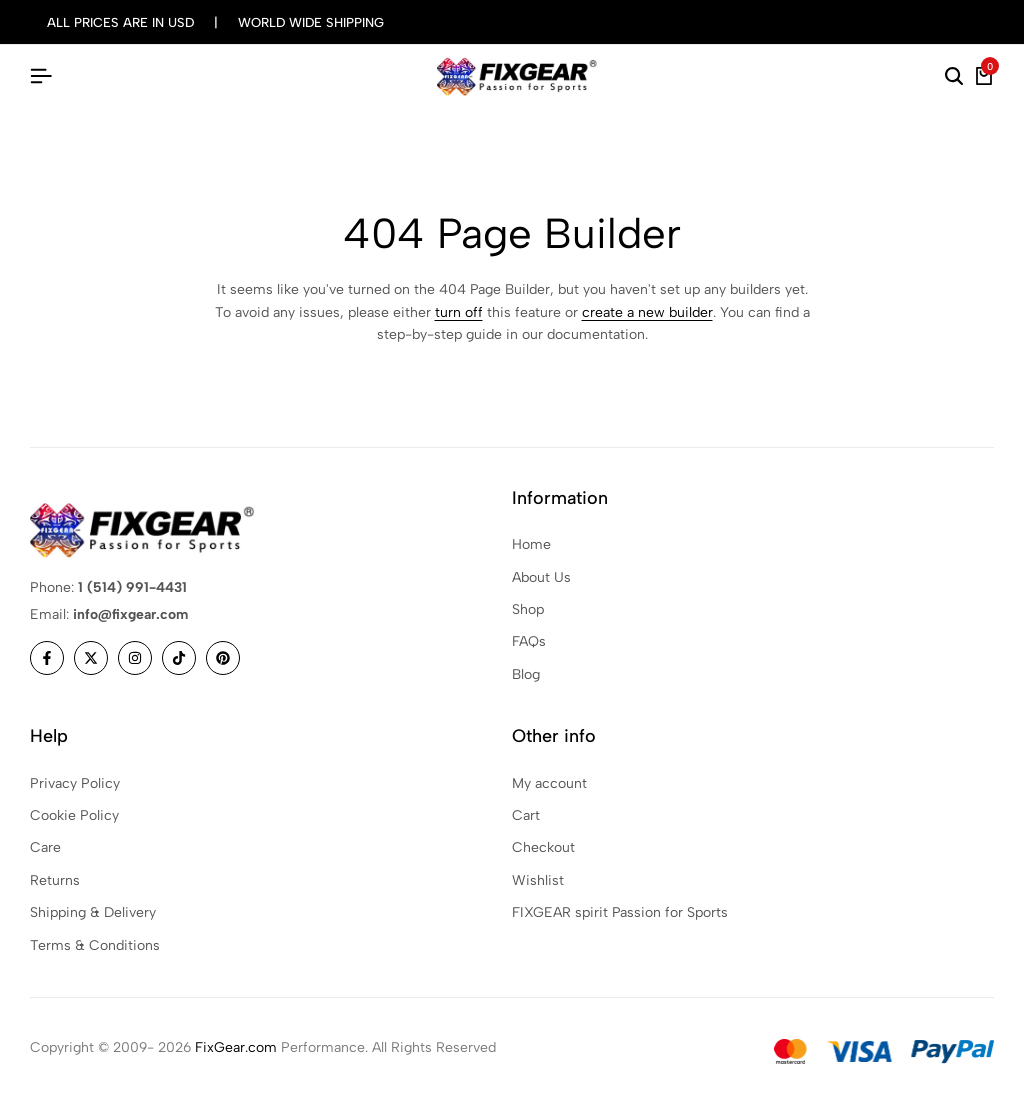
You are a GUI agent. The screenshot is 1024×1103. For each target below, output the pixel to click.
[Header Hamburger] (41, 76)
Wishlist (538, 880)
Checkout (543, 847)
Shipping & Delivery (93, 912)
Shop (528, 609)
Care (45, 847)
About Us (541, 577)
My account (549, 783)
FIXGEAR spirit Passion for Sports (620, 912)
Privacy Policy (75, 783)
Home (531, 544)
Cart (526, 815)
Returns (55, 880)
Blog (526, 674)
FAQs (529, 641)
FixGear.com (236, 1047)
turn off (459, 312)
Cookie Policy (74, 815)
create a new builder (647, 312)
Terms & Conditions (95, 945)
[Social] (47, 658)
